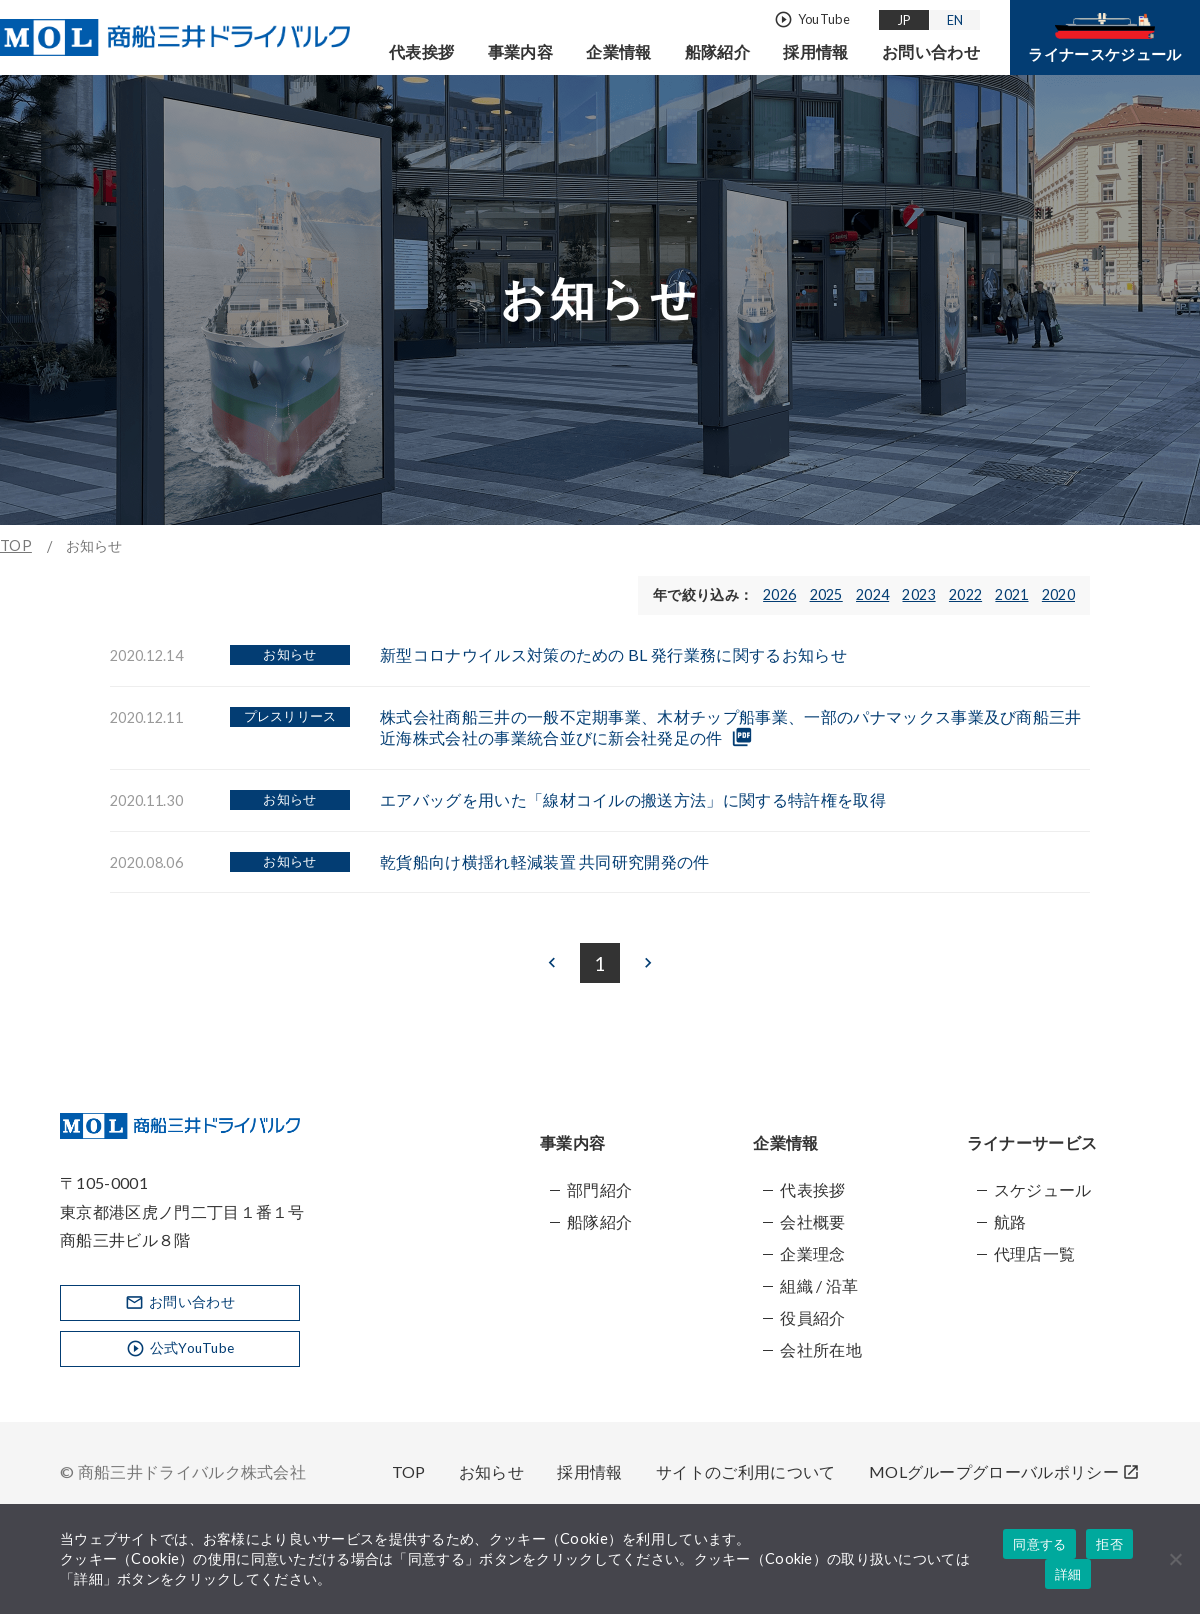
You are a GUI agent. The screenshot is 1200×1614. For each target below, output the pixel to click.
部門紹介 (599, 1189)
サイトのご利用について (746, 1471)
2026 (779, 594)
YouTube (812, 20)
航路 (1010, 1221)
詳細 (1068, 1574)
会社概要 (812, 1221)
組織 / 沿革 (819, 1285)
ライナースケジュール (1104, 38)
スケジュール (1043, 1189)
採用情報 (815, 51)
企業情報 (618, 51)
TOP (16, 545)
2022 (965, 594)
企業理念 (812, 1253)
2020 (1058, 594)
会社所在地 (821, 1349)
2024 (872, 594)
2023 (918, 594)
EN (955, 19)
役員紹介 (812, 1317)
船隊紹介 (717, 51)
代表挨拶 (421, 51)
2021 (1011, 594)
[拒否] (1175, 1559)
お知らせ (491, 1471)
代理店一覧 (1035, 1253)
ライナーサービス (1032, 1142)
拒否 (1109, 1544)
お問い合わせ (931, 51)
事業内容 (520, 51)
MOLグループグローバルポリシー (1004, 1471)
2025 (826, 594)
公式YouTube (180, 1350)
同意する (1039, 1544)
